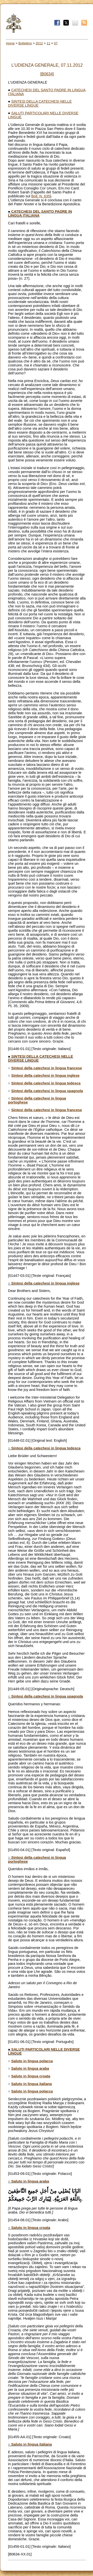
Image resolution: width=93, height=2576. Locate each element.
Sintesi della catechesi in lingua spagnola (47, 1091)
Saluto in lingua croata (30, 2076)
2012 (39, 43)
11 (48, 43)
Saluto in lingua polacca (32, 2061)
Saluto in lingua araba (30, 2068)
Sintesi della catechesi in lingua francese (46, 1068)
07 (56, 43)
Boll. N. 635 (40, 196)
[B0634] (47, 74)
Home (10, 43)
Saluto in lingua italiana (31, 2084)
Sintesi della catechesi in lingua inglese (45, 1076)
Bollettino (25, 43)
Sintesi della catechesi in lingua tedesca (45, 1083)
